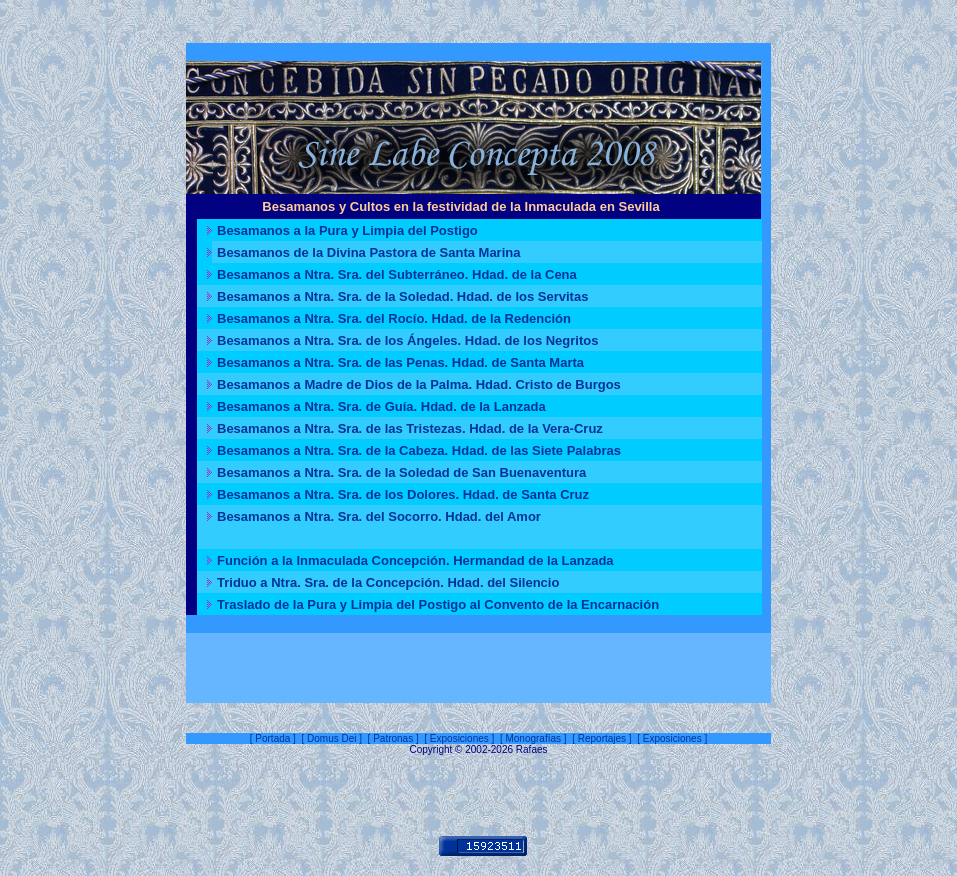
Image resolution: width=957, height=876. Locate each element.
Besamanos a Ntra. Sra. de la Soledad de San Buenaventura (401, 472)
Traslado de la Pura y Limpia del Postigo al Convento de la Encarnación (438, 604)
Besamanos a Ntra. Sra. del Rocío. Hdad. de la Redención (394, 318)
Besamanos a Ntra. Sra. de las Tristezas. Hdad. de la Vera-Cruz (410, 428)
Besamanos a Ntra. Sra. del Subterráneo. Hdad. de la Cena (397, 274)
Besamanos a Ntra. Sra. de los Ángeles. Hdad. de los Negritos (407, 340)
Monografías (533, 738)
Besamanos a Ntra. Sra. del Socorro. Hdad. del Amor (379, 516)
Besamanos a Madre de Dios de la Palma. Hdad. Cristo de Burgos (419, 384)
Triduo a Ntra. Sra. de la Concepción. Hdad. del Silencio (388, 582)
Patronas (393, 738)
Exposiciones (459, 738)
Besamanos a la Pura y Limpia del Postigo (347, 230)
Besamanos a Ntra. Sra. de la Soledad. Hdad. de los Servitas (402, 296)
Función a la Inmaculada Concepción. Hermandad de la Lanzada (415, 560)
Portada (272, 738)
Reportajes (602, 738)
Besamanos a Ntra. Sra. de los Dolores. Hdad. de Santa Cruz (403, 494)
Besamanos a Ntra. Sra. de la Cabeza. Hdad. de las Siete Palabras (419, 450)
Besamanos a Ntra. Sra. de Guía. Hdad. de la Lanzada (381, 406)
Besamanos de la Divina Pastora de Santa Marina (368, 252)
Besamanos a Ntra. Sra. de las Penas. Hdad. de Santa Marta (400, 362)
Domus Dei (331, 738)
